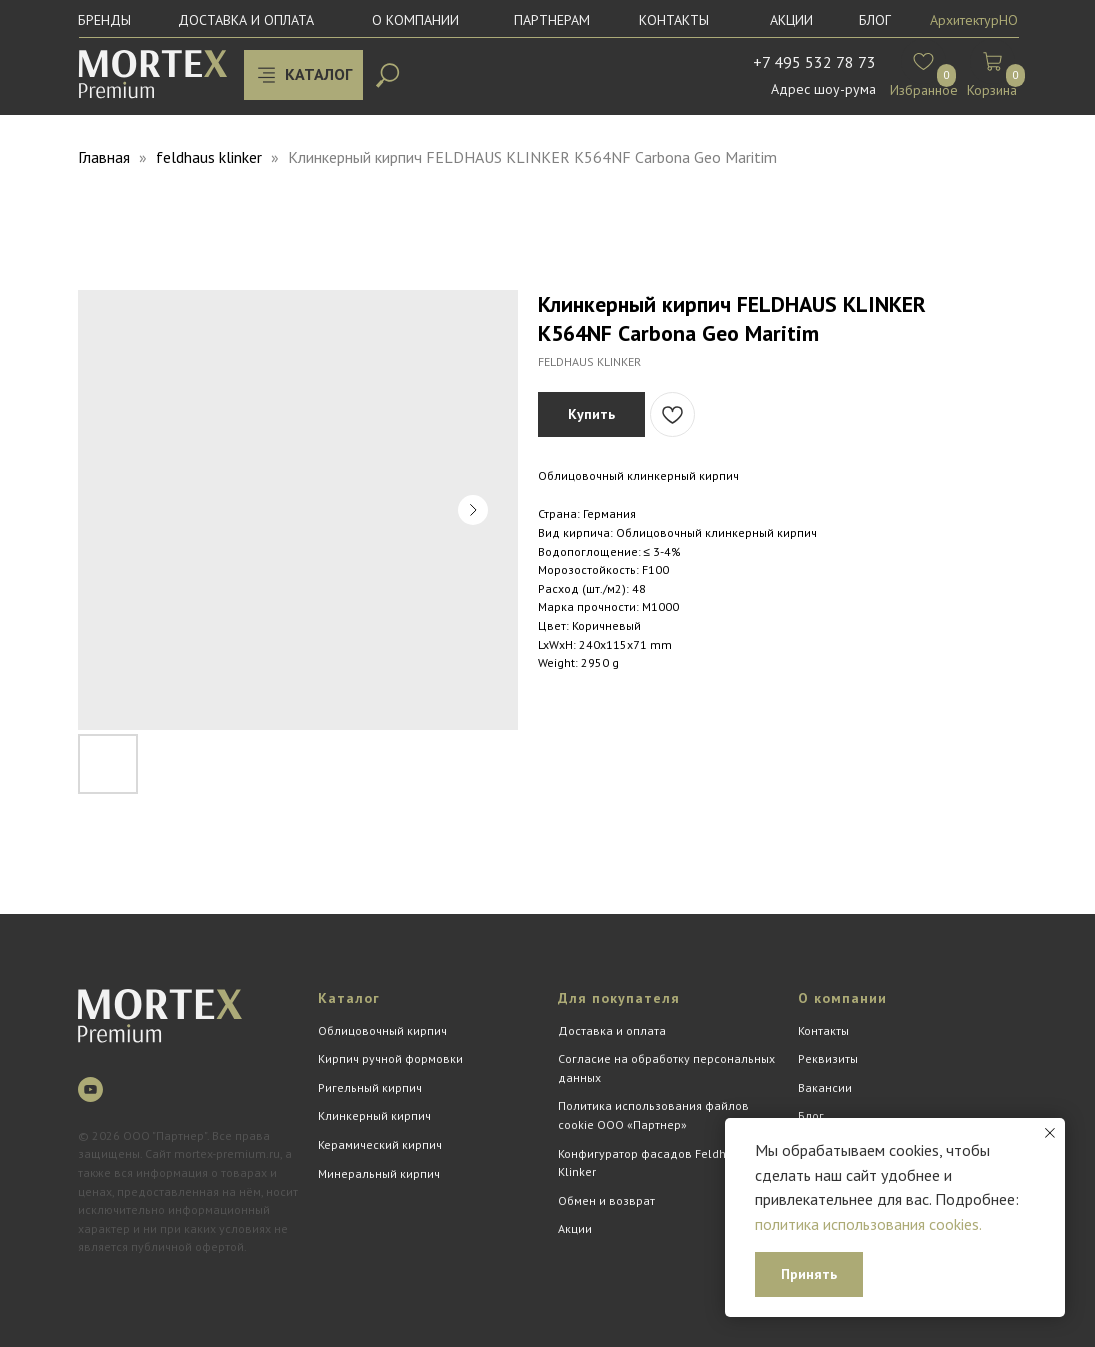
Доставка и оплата (246, 20)
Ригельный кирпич (370, 1087)
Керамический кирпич (380, 1144)
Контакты (674, 20)
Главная (104, 157)
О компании (415, 20)
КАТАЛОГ (318, 74)
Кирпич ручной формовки (390, 1058)
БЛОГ (875, 20)
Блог (811, 1115)
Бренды (104, 20)
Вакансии (825, 1087)
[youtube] (90, 1089)
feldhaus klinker (209, 157)
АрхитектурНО (974, 20)
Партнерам (552, 20)
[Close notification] (1050, 1133)
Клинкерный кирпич (374, 1115)
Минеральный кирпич (379, 1173)
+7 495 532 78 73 (814, 62)
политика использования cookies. (868, 1224)
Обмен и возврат (606, 1200)
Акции (791, 20)
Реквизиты (828, 1058)
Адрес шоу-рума (823, 89)
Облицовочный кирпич (382, 1030)
